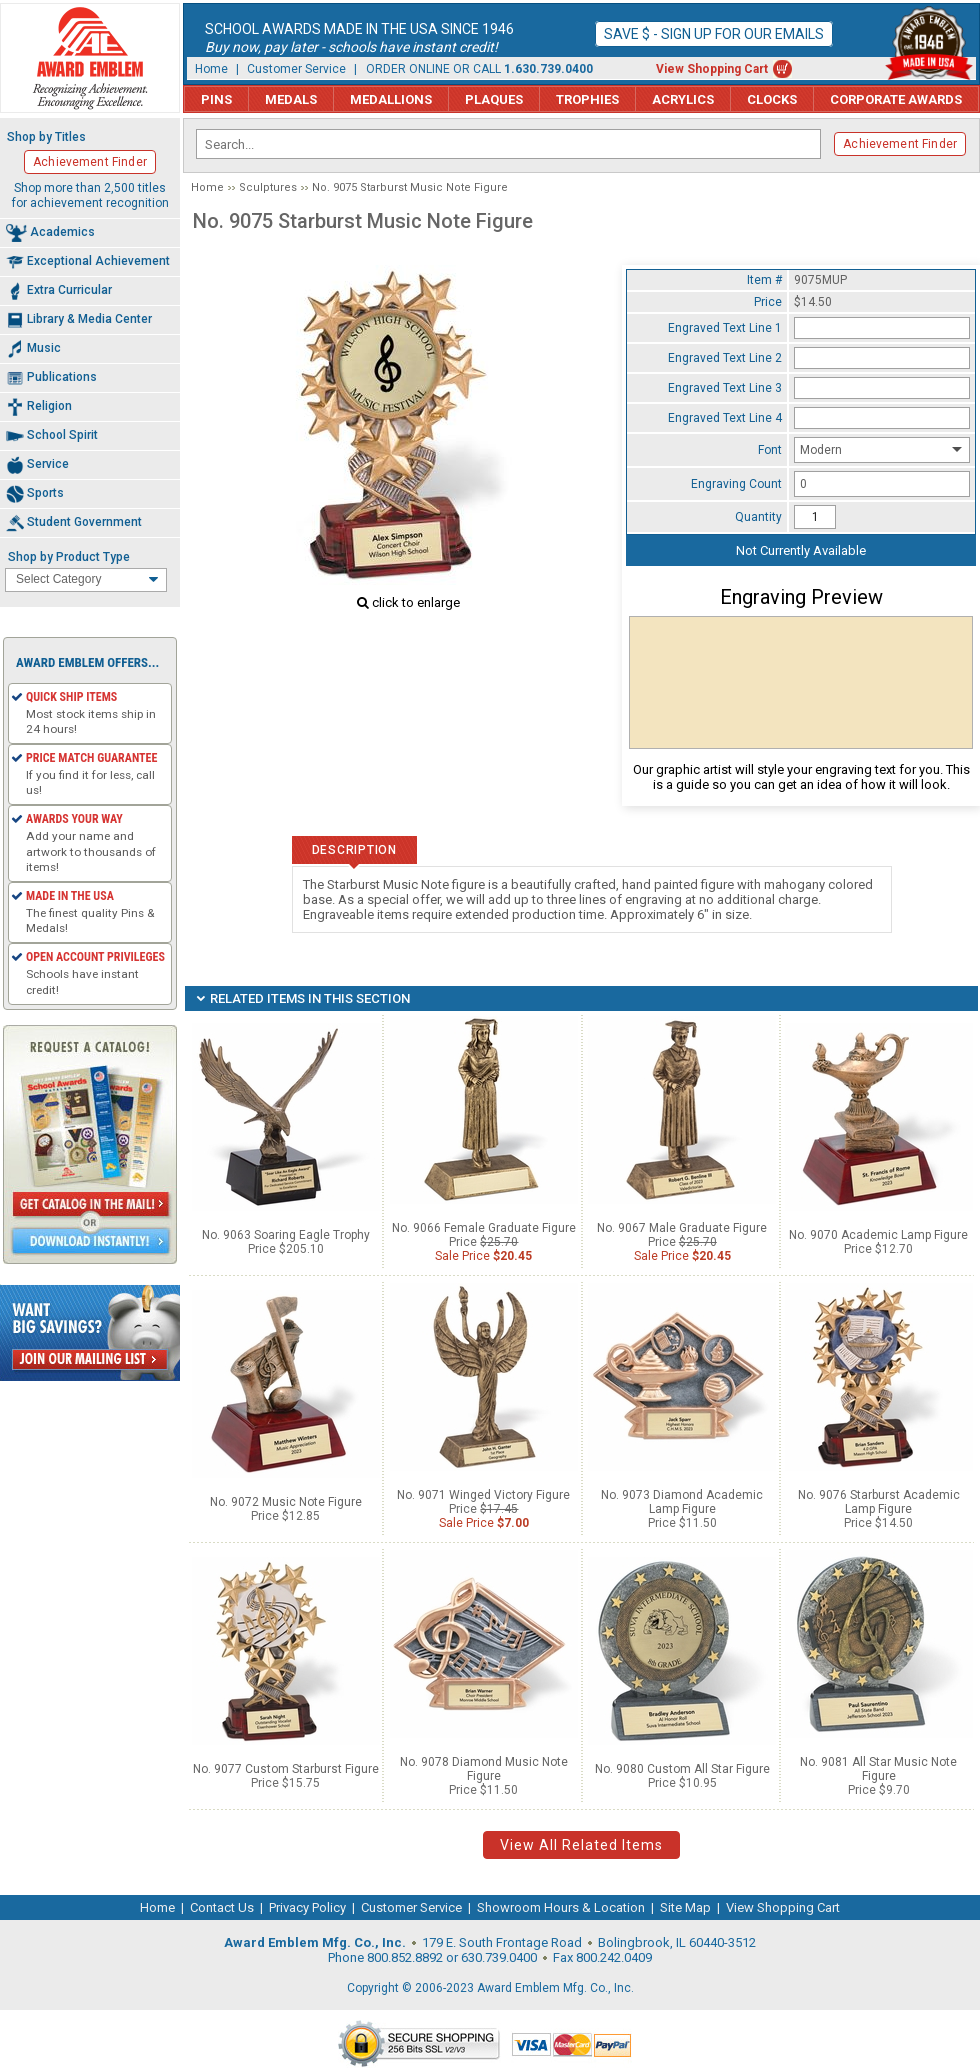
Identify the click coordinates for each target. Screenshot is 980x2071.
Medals (291, 99)
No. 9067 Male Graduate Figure (682, 1228)
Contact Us (222, 1907)
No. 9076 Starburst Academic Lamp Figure (879, 1502)
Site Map (685, 1907)
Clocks (772, 99)
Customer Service (296, 69)
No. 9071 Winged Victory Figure (483, 1495)
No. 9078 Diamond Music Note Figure (484, 1769)
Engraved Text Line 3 (725, 388)
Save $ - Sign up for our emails (714, 34)
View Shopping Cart (712, 69)
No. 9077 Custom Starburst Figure (286, 1769)
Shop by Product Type (69, 557)
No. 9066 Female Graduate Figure (484, 1228)
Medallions (391, 99)
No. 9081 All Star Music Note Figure (878, 1769)
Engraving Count (736, 484)
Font (770, 450)
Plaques (494, 99)
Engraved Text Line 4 (725, 418)
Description (354, 850)
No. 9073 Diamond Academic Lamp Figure (682, 1502)
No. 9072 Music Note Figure (286, 1502)
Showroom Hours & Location (561, 1907)
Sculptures (268, 187)
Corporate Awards (896, 99)
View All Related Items (581, 1845)
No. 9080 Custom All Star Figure (682, 1769)
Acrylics (683, 99)
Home (211, 69)
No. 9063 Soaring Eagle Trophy (286, 1235)
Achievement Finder (900, 144)
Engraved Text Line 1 (725, 328)
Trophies (587, 99)
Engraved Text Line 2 (725, 358)
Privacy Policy (307, 1907)
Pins (216, 99)
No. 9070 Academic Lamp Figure (878, 1235)
